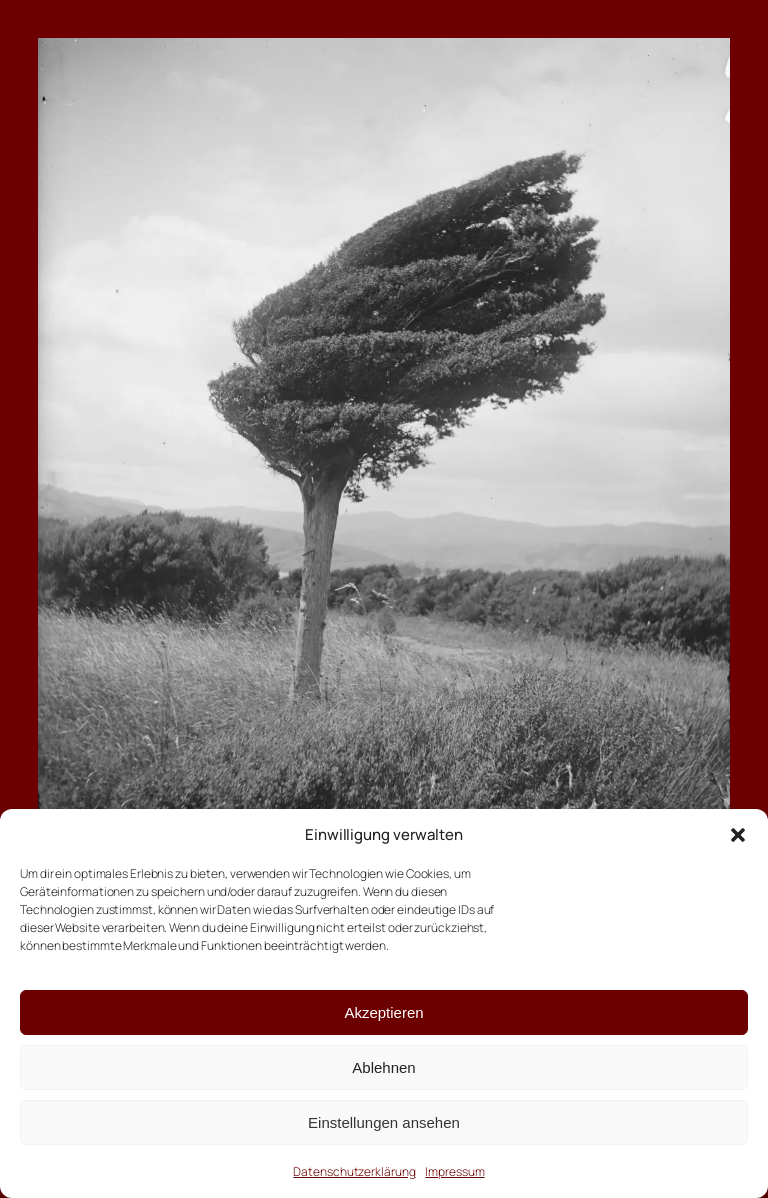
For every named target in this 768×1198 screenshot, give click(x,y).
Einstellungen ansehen (384, 1122)
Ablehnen (383, 1067)
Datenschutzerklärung (354, 1171)
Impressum (454, 1171)
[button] (738, 835)
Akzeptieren (383, 1012)
